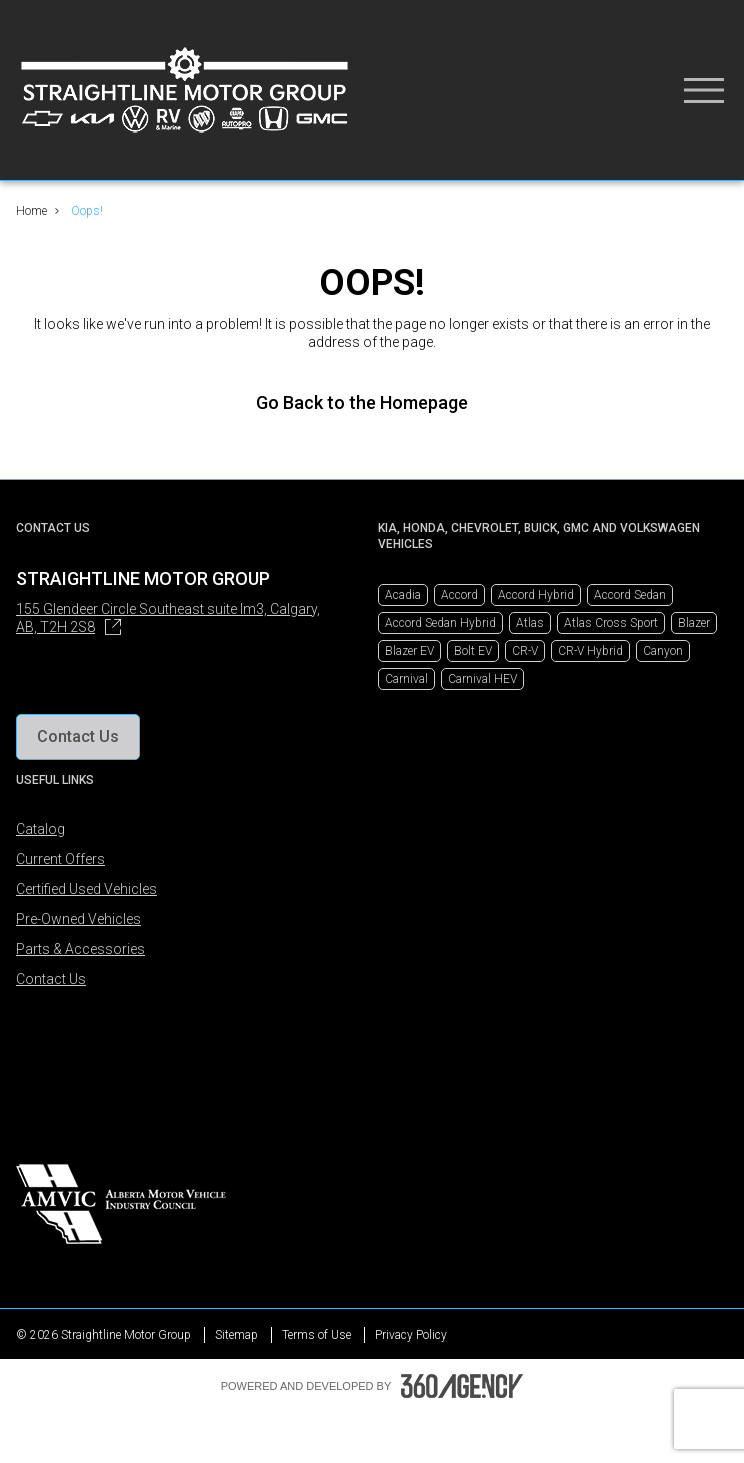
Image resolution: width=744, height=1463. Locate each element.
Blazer (694, 623)
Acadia (403, 595)
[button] (78, 737)
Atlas (530, 623)
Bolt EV (473, 651)
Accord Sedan (630, 595)
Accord (459, 595)
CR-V (525, 651)
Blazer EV (409, 651)
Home (31, 211)
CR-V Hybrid (590, 651)
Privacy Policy (411, 1335)
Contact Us (51, 979)
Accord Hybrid (536, 595)
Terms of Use (316, 1335)
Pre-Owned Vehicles (78, 919)
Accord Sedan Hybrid (440, 623)
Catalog (40, 829)
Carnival (406, 679)
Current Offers (60, 859)
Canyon (663, 651)
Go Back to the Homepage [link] (372, 402)
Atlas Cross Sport (611, 623)
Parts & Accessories (80, 949)
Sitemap (236, 1335)
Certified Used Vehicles (86, 889)
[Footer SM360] (462, 1386)
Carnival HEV (482, 679)
